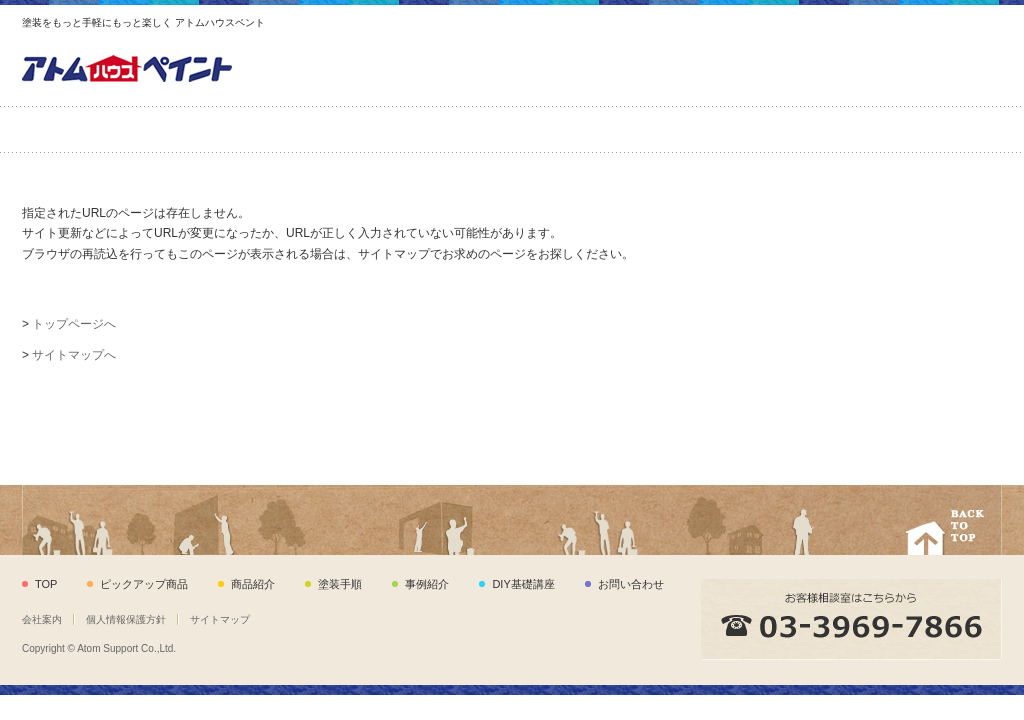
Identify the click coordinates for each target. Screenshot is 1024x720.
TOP (46, 584)
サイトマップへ (74, 355)
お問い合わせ (917, 129)
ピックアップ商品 (107, 129)
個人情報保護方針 (126, 619)
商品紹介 (268, 129)
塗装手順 (423, 129)
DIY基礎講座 (748, 129)
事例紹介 (583, 129)
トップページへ (74, 324)
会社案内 (42, 619)
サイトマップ (220, 619)
